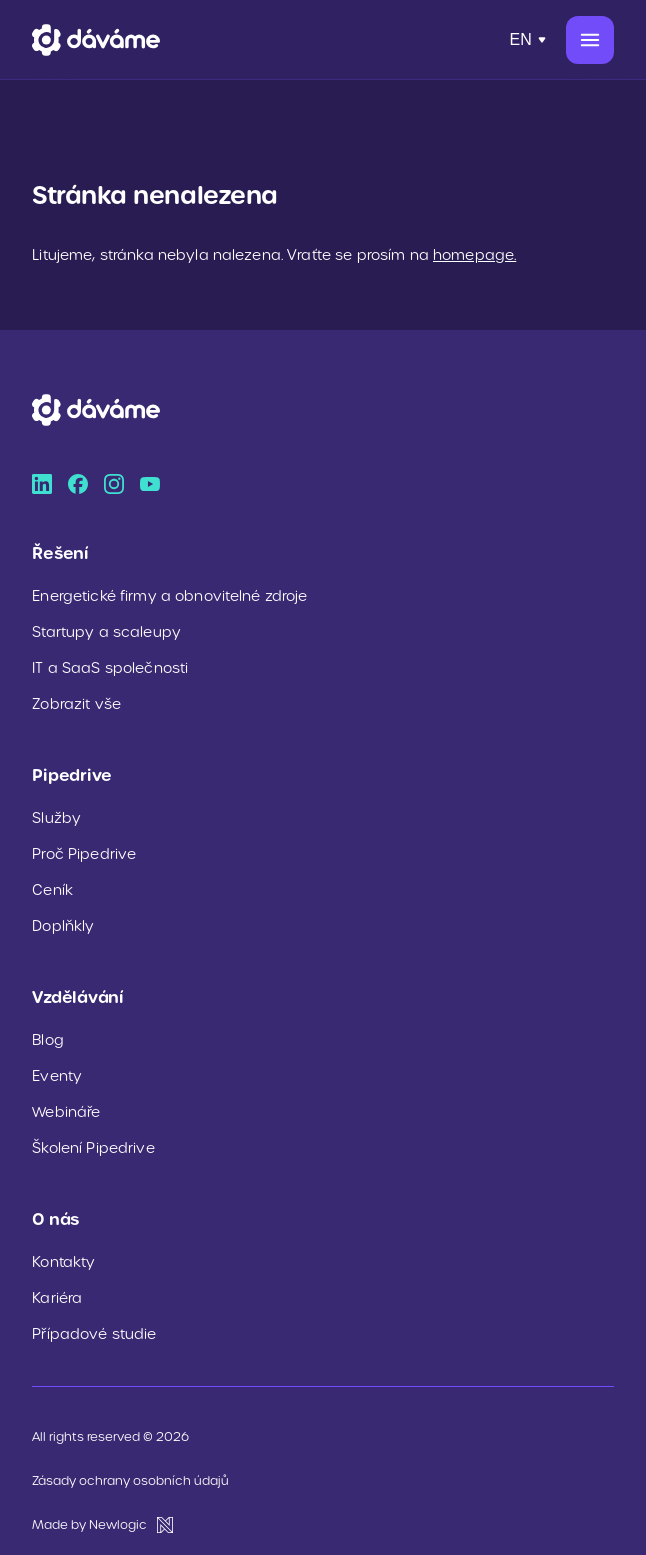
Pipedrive (72, 775)
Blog (48, 1040)
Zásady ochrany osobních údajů (130, 1480)
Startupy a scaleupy (106, 632)
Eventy (57, 1076)
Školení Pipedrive (93, 1148)
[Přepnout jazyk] (529, 40)
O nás (55, 1219)
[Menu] (590, 40)
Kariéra (57, 1298)
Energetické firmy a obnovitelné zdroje (169, 596)
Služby (56, 818)
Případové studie (94, 1334)
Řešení (60, 553)
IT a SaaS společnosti (110, 668)
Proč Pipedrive (84, 854)
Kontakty (63, 1262)
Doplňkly (63, 926)
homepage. (474, 255)
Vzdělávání (77, 997)
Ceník (52, 890)
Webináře (66, 1112)
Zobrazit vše (76, 704)
